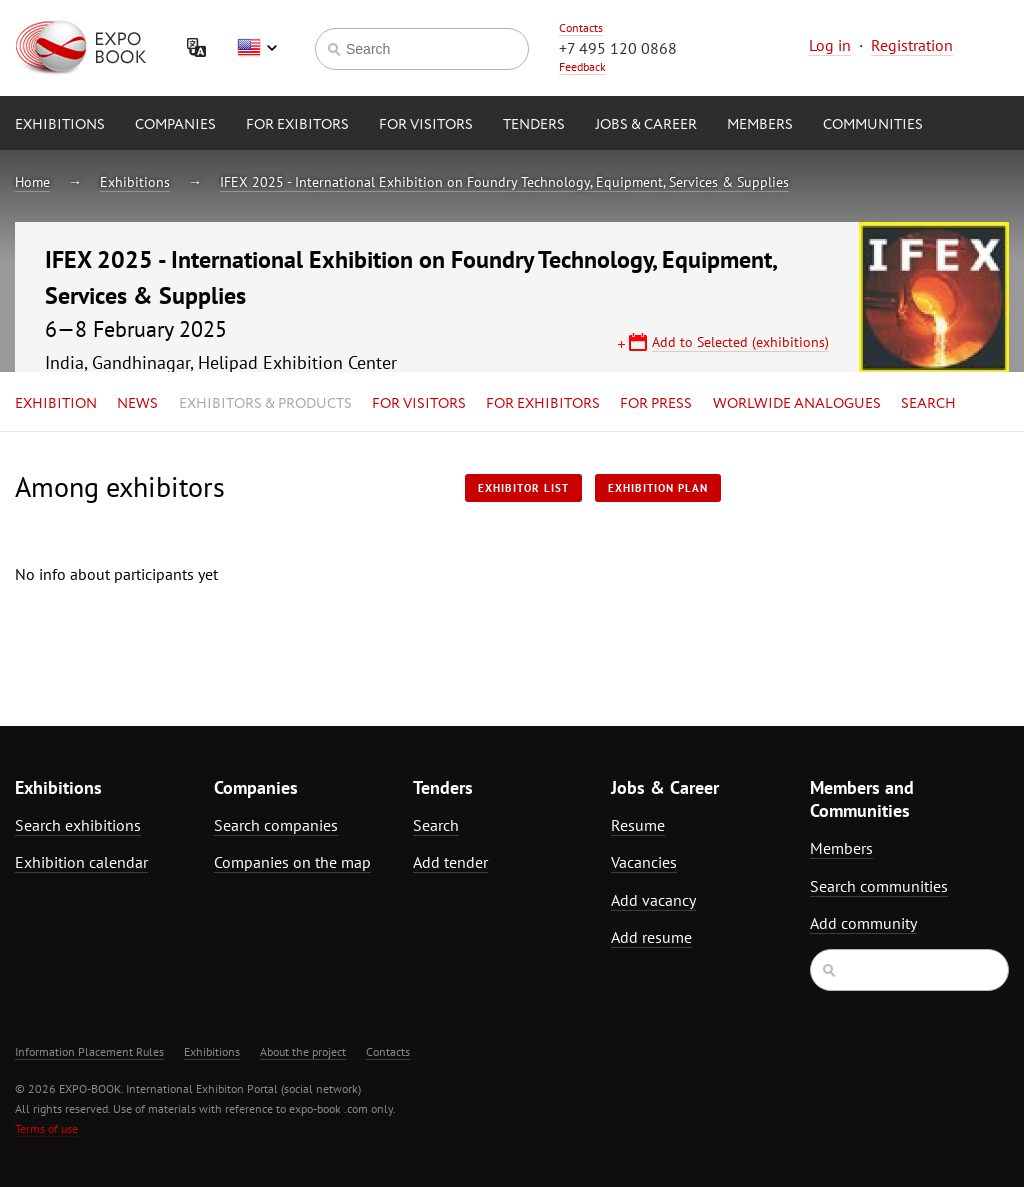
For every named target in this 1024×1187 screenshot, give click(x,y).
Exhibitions (60, 125)
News (137, 404)
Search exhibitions (78, 825)
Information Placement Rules (89, 1051)
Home (32, 182)
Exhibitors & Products (265, 404)
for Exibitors (297, 125)
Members (760, 125)
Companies (175, 125)
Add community (863, 923)
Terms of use (46, 1128)
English (257, 48)
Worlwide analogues (797, 404)
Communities (873, 125)
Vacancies (644, 862)
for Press (656, 404)
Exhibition (56, 404)
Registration (912, 45)
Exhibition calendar (81, 862)
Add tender (450, 862)
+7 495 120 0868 (618, 48)
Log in (830, 45)
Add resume (651, 937)
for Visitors (426, 125)
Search (928, 404)
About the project (303, 1051)
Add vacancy (653, 900)
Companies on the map (292, 862)
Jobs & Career (646, 125)
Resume (638, 825)
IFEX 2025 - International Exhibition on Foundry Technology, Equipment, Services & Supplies (504, 182)
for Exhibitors (543, 404)
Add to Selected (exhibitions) (740, 342)
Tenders (534, 125)
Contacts (581, 27)
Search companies (276, 825)
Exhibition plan (658, 488)
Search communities (879, 886)
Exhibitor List (523, 488)
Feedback (582, 66)
